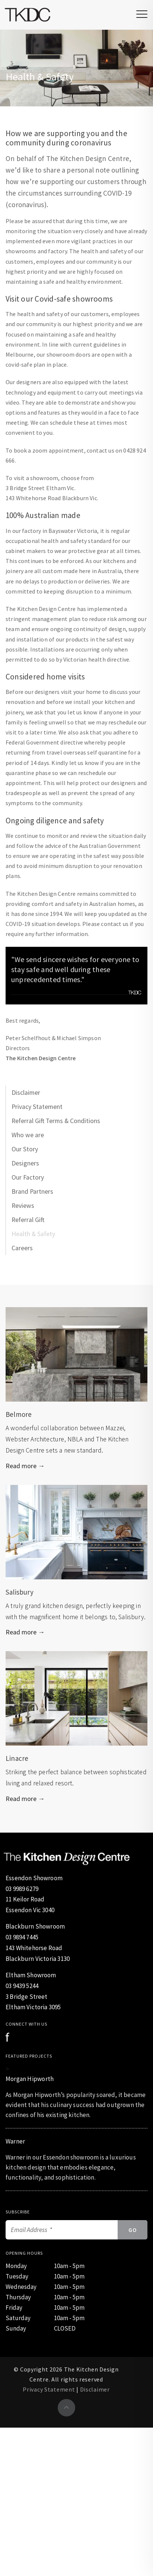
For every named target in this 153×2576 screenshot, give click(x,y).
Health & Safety (33, 1234)
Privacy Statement (37, 1107)
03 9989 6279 (22, 1889)
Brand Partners (32, 1191)
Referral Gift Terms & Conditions (56, 1121)
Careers (22, 1248)
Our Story (25, 1149)
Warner (15, 2141)
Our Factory (28, 1177)
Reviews (23, 1206)
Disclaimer (26, 1092)
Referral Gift (28, 1220)
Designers (25, 1163)
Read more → (25, 1465)
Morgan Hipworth (30, 2079)
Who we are (28, 1135)
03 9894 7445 (22, 1937)
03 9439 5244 (22, 1986)
